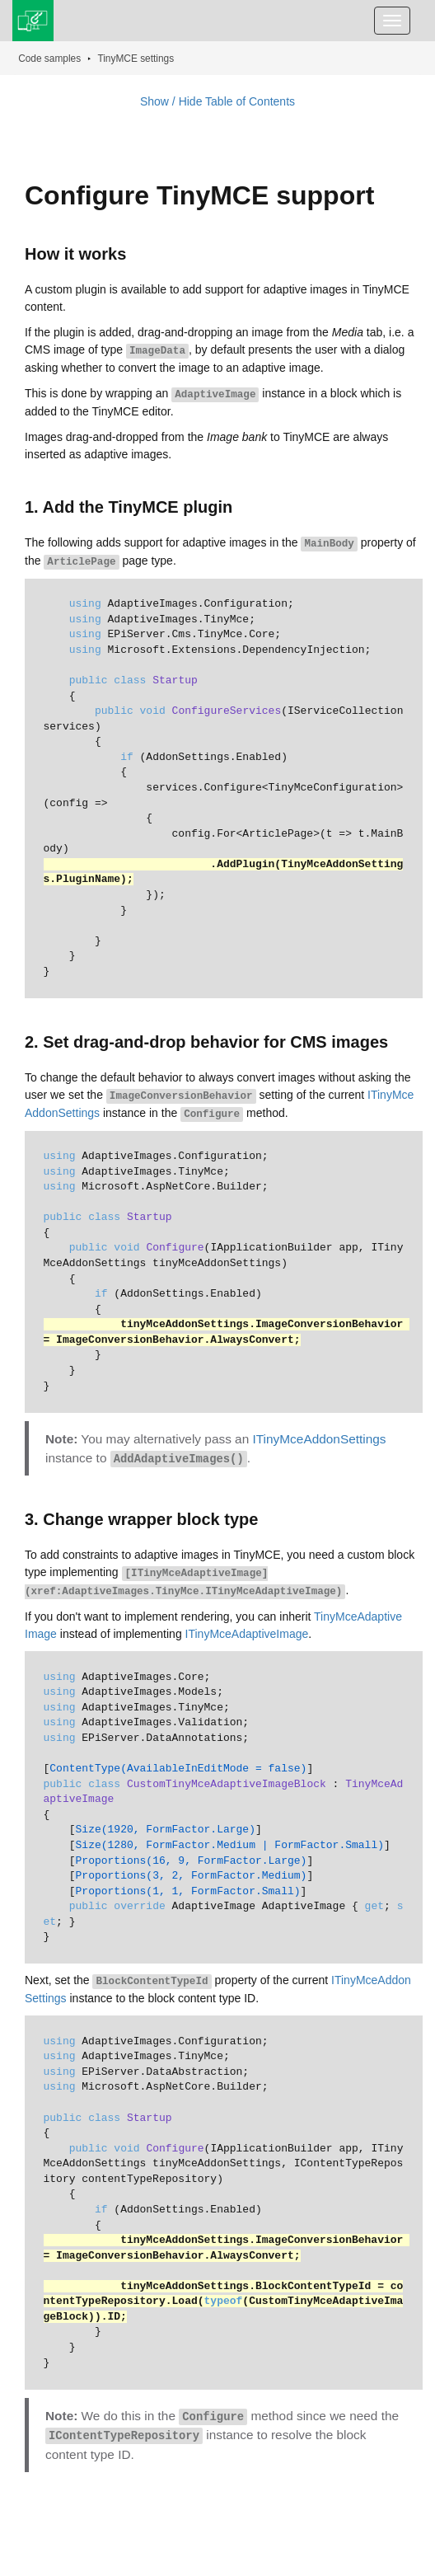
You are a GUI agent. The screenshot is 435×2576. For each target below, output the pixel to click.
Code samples (49, 58)
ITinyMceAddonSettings (319, 1439)
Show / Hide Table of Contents (217, 101)
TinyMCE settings (135, 58)
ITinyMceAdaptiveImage (247, 1633)
